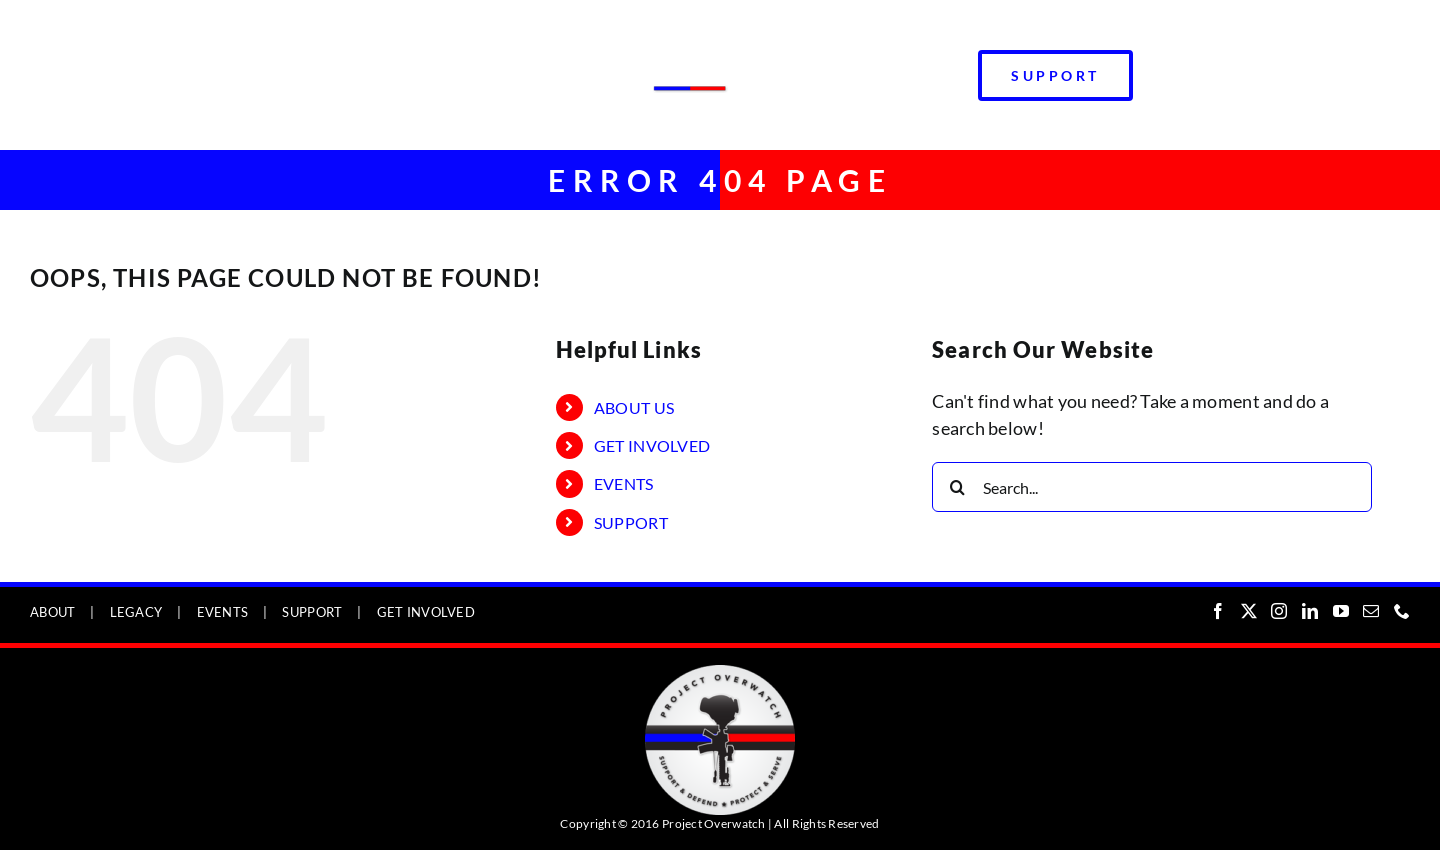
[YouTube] (1341, 611)
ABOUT (52, 612)
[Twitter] (1249, 611)
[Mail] (1371, 611)
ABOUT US (634, 407)
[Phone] (1402, 611)
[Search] (957, 487)
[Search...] (1152, 487)
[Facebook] (1218, 611)
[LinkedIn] (1310, 611)
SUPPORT (631, 522)
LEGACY (136, 612)
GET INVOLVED (652, 445)
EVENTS (624, 483)
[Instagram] (1279, 611)
